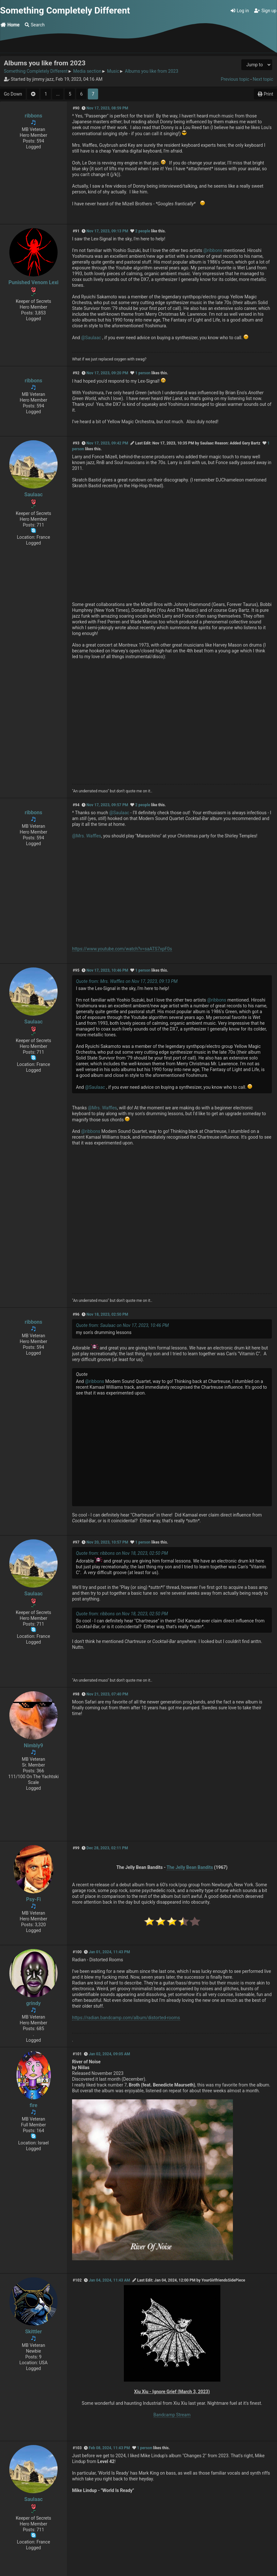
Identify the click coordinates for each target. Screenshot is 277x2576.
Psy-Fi (33, 1899)
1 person (142, 373)
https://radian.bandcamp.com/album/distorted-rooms (126, 2017)
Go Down (13, 94)
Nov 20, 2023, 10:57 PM (107, 1542)
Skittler (33, 2332)
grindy (33, 2003)
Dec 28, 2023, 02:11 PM (107, 1848)
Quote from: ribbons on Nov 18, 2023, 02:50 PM (122, 1553)
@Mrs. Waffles (86, 835)
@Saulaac (91, 337)
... (58, 94)
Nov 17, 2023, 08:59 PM (107, 108)
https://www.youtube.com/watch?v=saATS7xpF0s (122, 948)
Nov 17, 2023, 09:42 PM (107, 443)
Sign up (265, 10)
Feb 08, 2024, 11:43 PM (109, 2448)
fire (33, 2105)
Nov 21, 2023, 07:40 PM (107, 1694)
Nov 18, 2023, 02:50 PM (107, 1314)
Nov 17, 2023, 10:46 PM (107, 970)
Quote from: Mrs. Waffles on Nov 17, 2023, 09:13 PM (127, 981)
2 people (142, 231)
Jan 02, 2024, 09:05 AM (109, 2054)
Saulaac (33, 494)
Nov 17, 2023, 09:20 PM (107, 373)
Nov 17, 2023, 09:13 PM (107, 231)
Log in (240, 10)
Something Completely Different (65, 10)
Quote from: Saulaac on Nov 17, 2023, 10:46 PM (122, 1325)
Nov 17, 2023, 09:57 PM (107, 805)
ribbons (33, 116)
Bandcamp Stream (171, 2414)
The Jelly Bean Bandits (190, 1867)
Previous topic (235, 79)
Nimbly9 (33, 1745)
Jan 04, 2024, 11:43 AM (109, 2280)
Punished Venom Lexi (33, 282)
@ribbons (212, 250)
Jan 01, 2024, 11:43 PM (109, 1952)
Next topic (263, 79)
